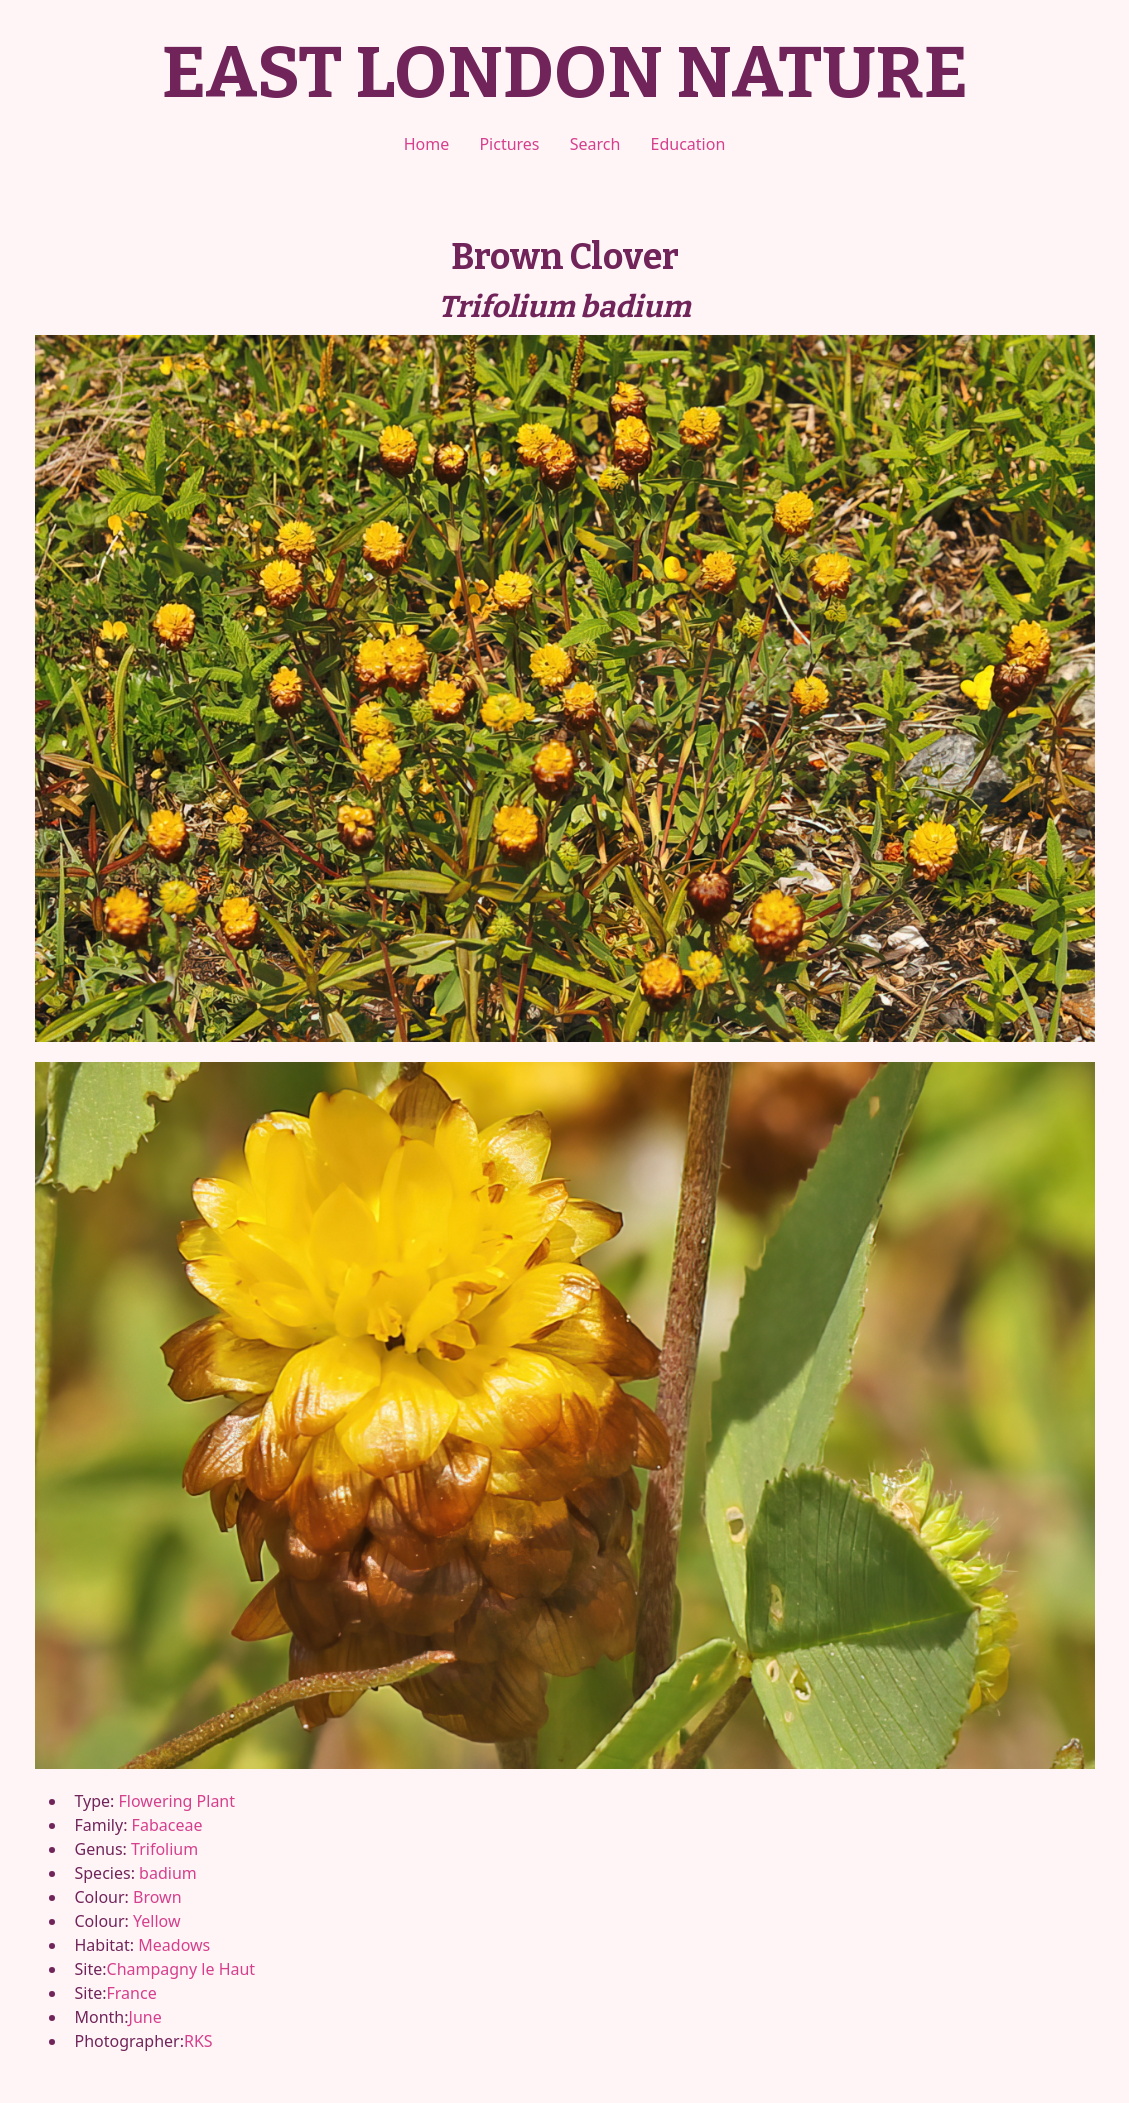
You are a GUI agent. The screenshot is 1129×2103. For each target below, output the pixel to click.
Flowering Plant (177, 1801)
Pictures (509, 144)
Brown (157, 1897)
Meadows (174, 1945)
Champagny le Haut (181, 1969)
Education (688, 144)
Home (427, 144)
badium (168, 1873)
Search (595, 144)
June (145, 2017)
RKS (198, 2041)
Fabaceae (167, 1825)
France (132, 1993)
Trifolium (164, 1849)
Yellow (156, 1921)
